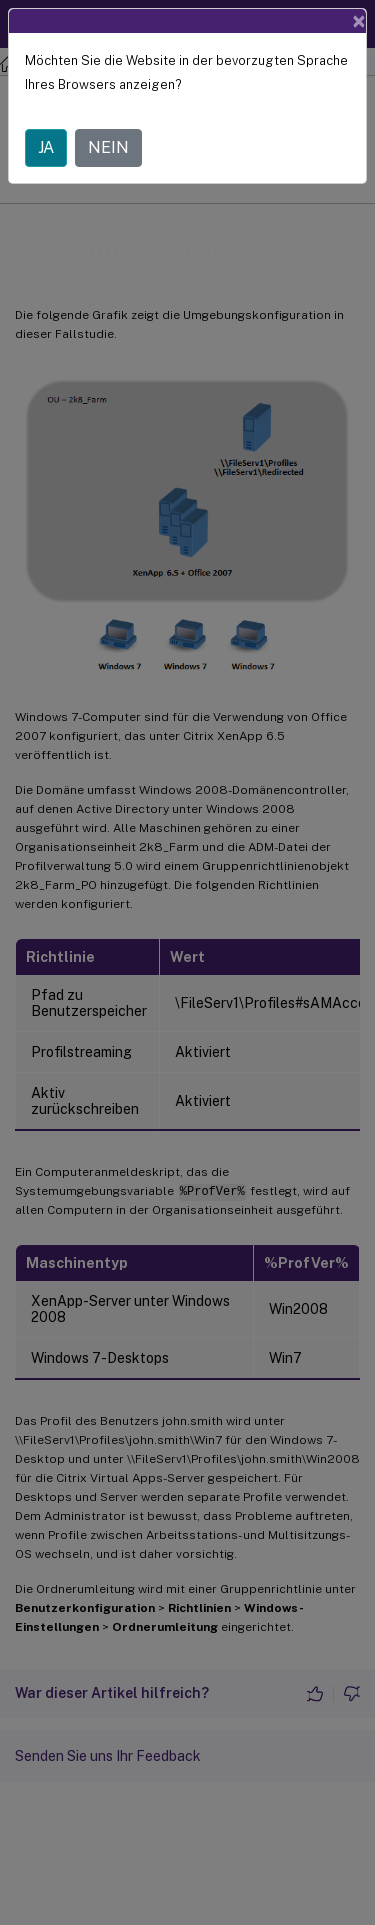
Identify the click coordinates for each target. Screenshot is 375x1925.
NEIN (108, 147)
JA (46, 147)
